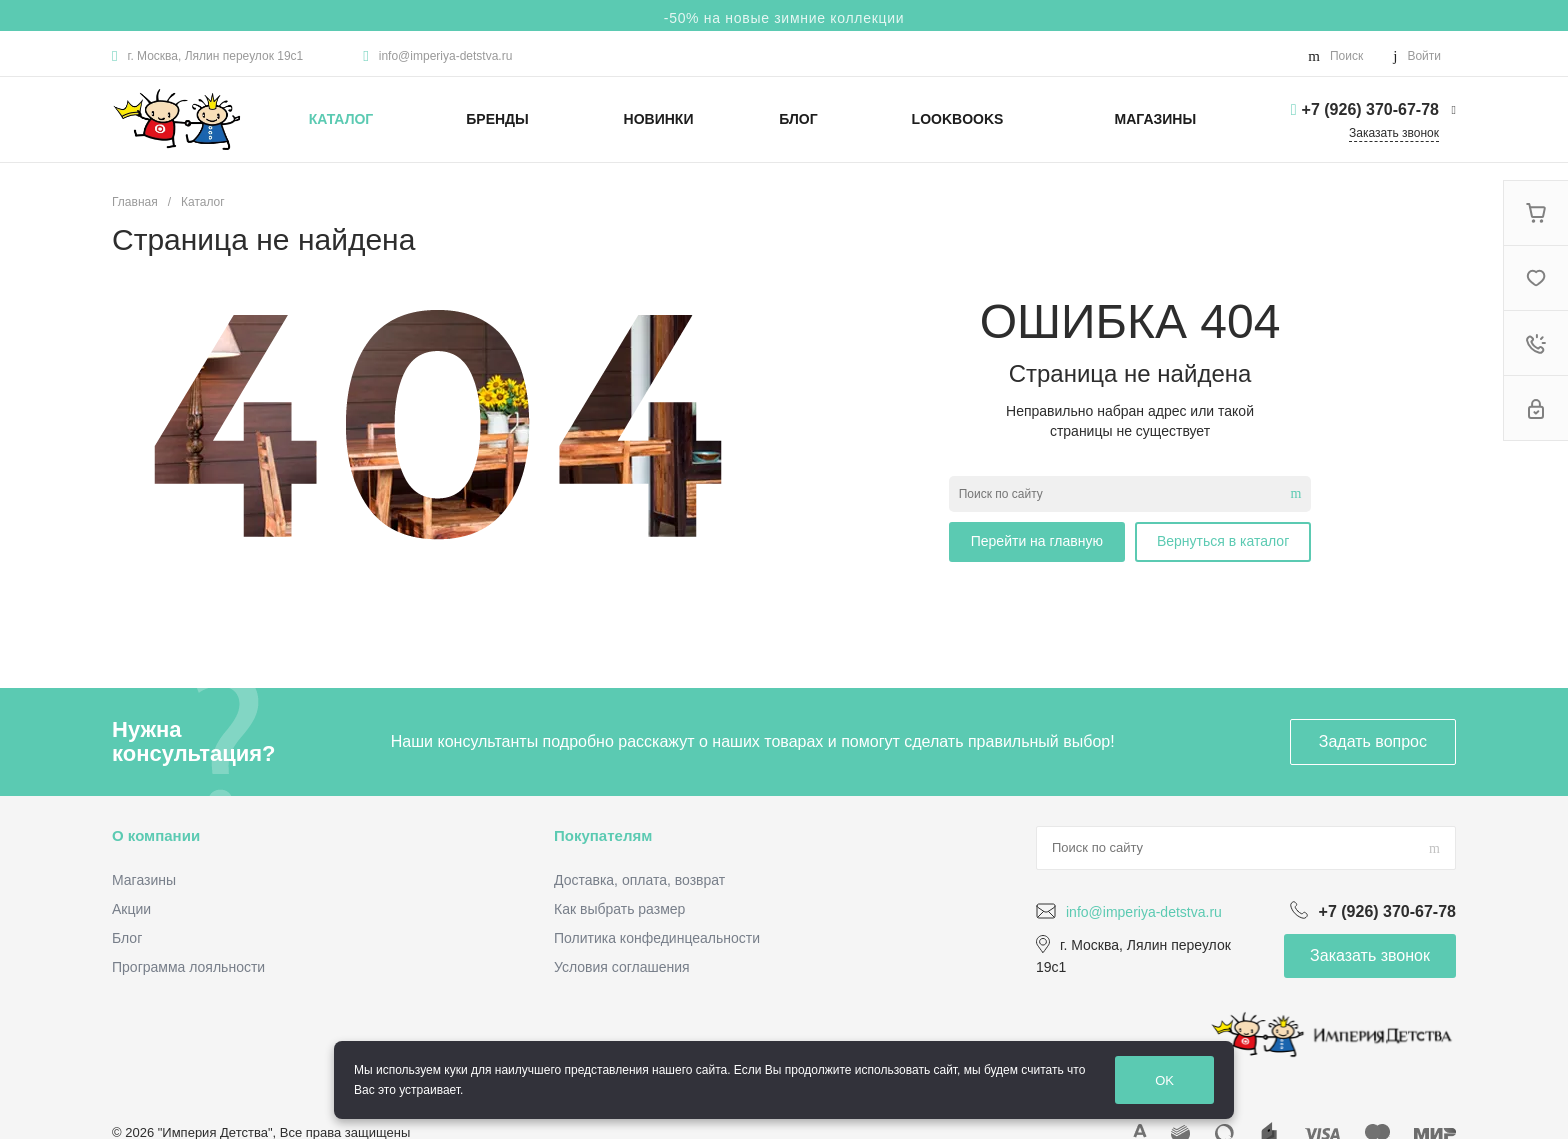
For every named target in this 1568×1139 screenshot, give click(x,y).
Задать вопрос (1373, 741)
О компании (156, 835)
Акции (131, 909)
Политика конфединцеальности (657, 938)
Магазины (144, 880)
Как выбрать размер (619, 909)
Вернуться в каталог (1223, 541)
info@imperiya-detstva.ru (446, 56)
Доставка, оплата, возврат (639, 880)
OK (1164, 1080)
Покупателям (603, 835)
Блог (127, 938)
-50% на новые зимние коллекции (784, 18)
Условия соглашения (622, 967)
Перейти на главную (1037, 541)
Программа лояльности (188, 967)
